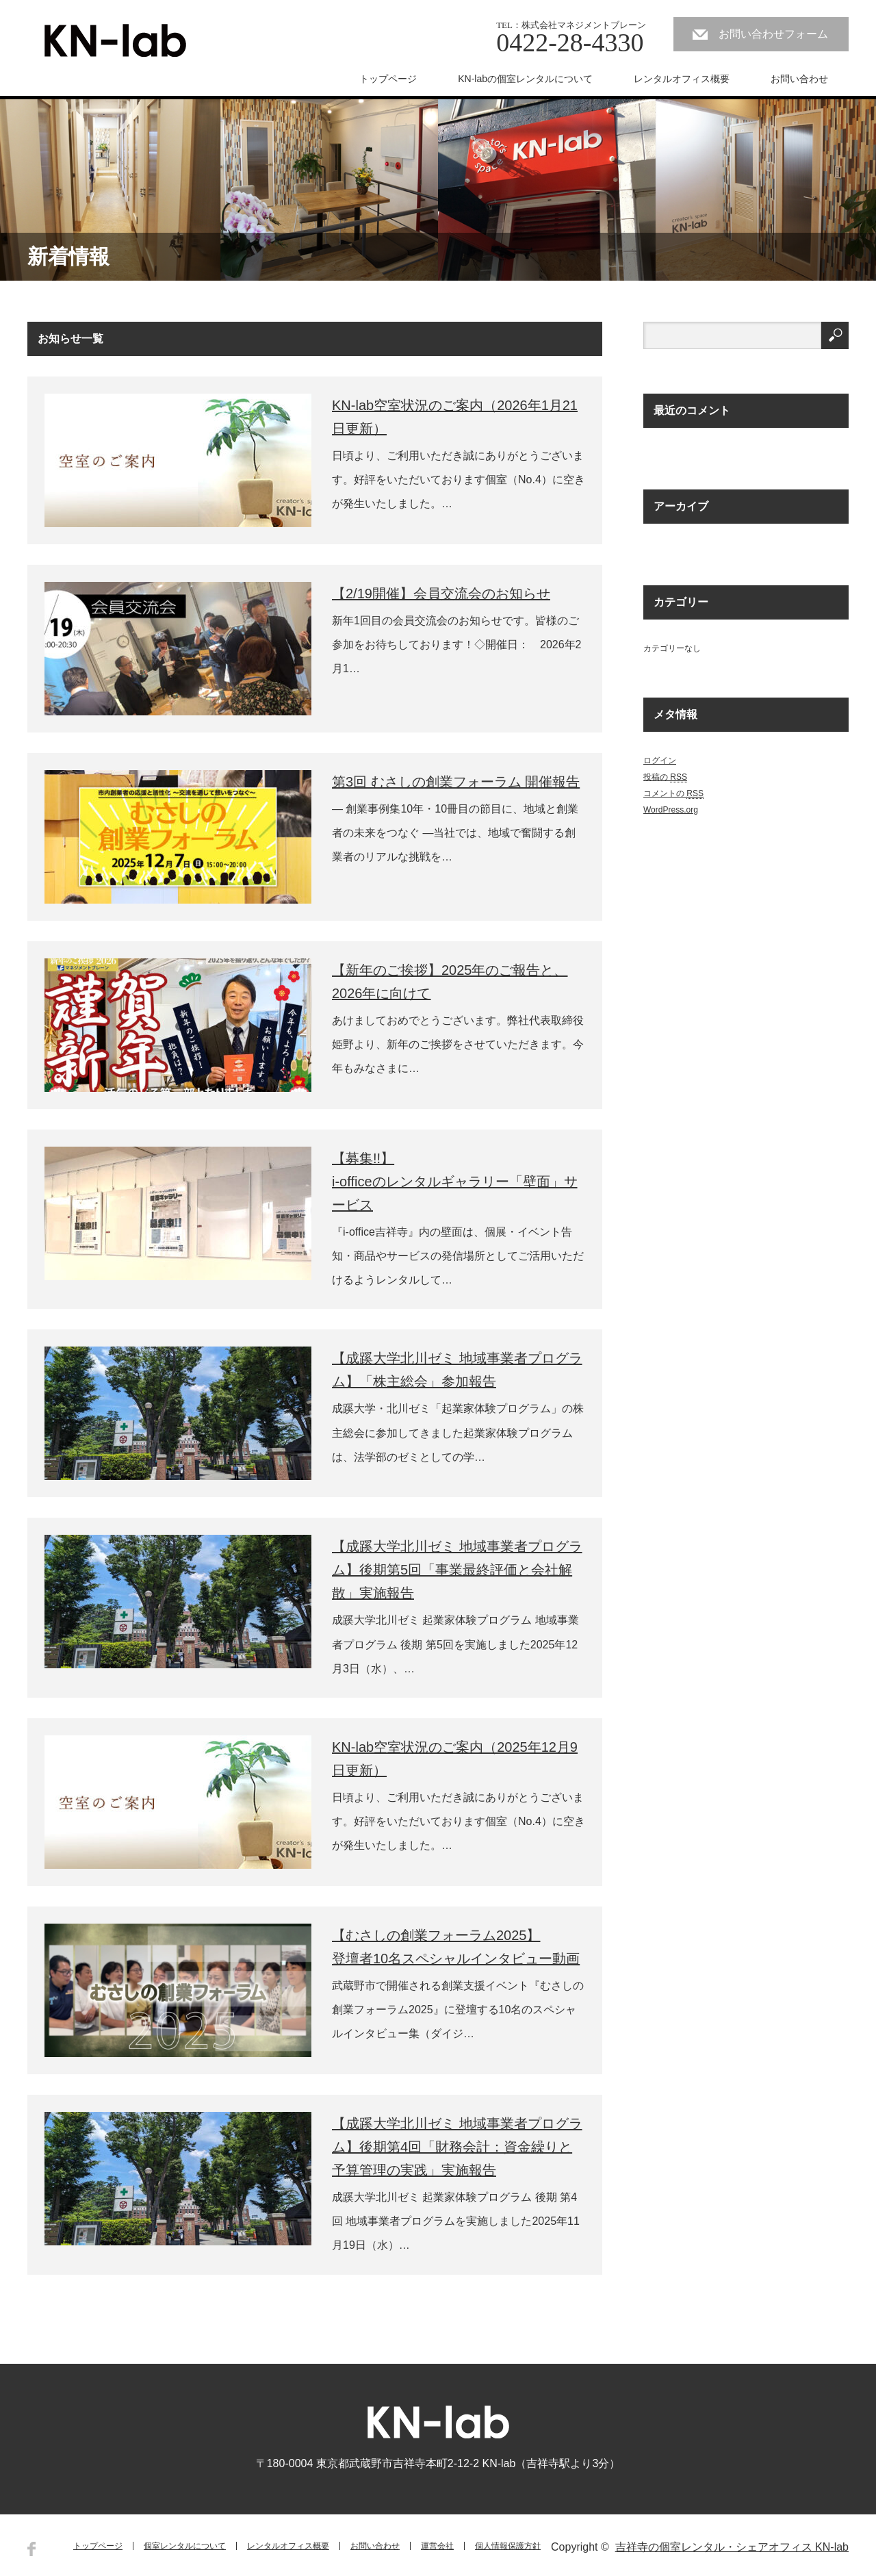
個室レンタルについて (185, 2546)
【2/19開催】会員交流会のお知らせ (441, 593)
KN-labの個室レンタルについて (525, 78)
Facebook (31, 2549)
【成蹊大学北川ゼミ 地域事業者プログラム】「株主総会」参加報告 (457, 1370)
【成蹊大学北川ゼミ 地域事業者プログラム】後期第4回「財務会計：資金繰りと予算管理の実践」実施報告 (457, 2147)
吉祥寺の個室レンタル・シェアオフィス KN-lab (732, 2547)
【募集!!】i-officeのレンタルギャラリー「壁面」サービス (455, 1181)
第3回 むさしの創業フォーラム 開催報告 (456, 781)
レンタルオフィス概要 (682, 78)
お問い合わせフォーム (773, 34)
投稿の (665, 777)
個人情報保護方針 (508, 2546)
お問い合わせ (799, 78)
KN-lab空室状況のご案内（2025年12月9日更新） (455, 1758)
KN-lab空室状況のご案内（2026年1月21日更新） (455, 417)
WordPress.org (670, 810)
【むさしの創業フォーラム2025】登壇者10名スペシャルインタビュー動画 (456, 1947)
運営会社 (437, 2546)
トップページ (388, 78)
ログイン (659, 760)
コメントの (673, 794)
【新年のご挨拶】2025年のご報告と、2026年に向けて (450, 981)
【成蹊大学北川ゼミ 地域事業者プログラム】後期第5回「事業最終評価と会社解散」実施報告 (457, 1570)
